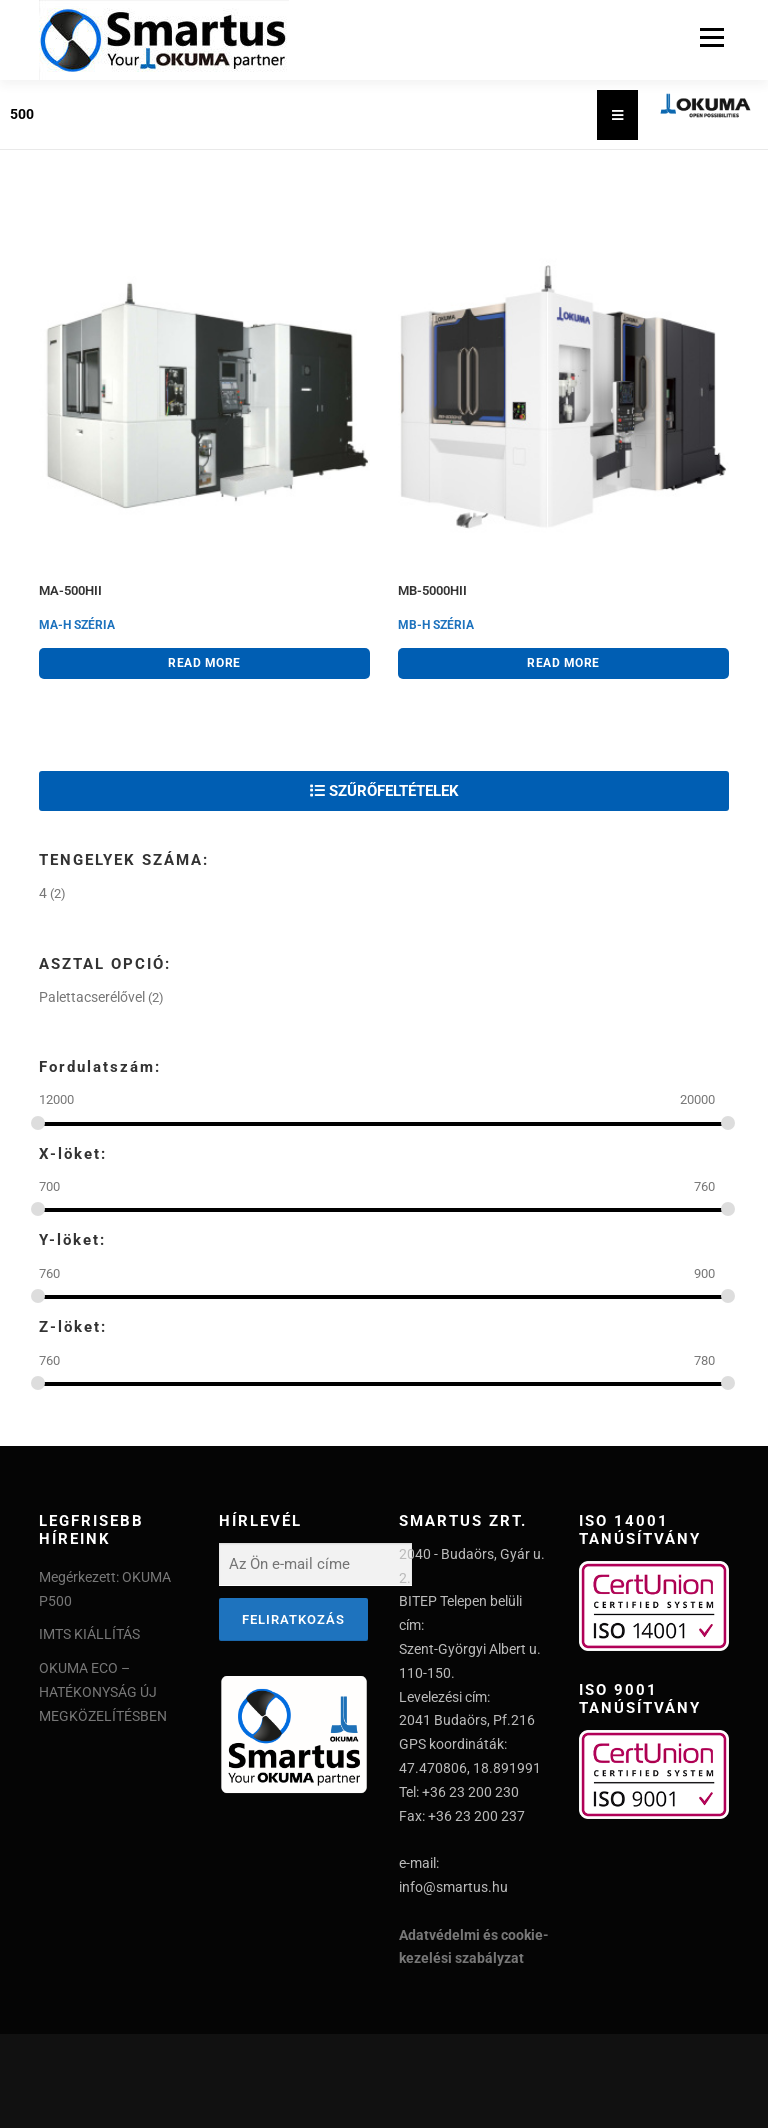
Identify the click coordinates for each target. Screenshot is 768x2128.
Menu (710, 37)
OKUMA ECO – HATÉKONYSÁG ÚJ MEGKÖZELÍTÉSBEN (103, 1692)
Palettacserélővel (92, 997)
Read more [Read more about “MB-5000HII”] (563, 663)
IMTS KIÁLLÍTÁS (89, 1634)
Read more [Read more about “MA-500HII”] (204, 663)
